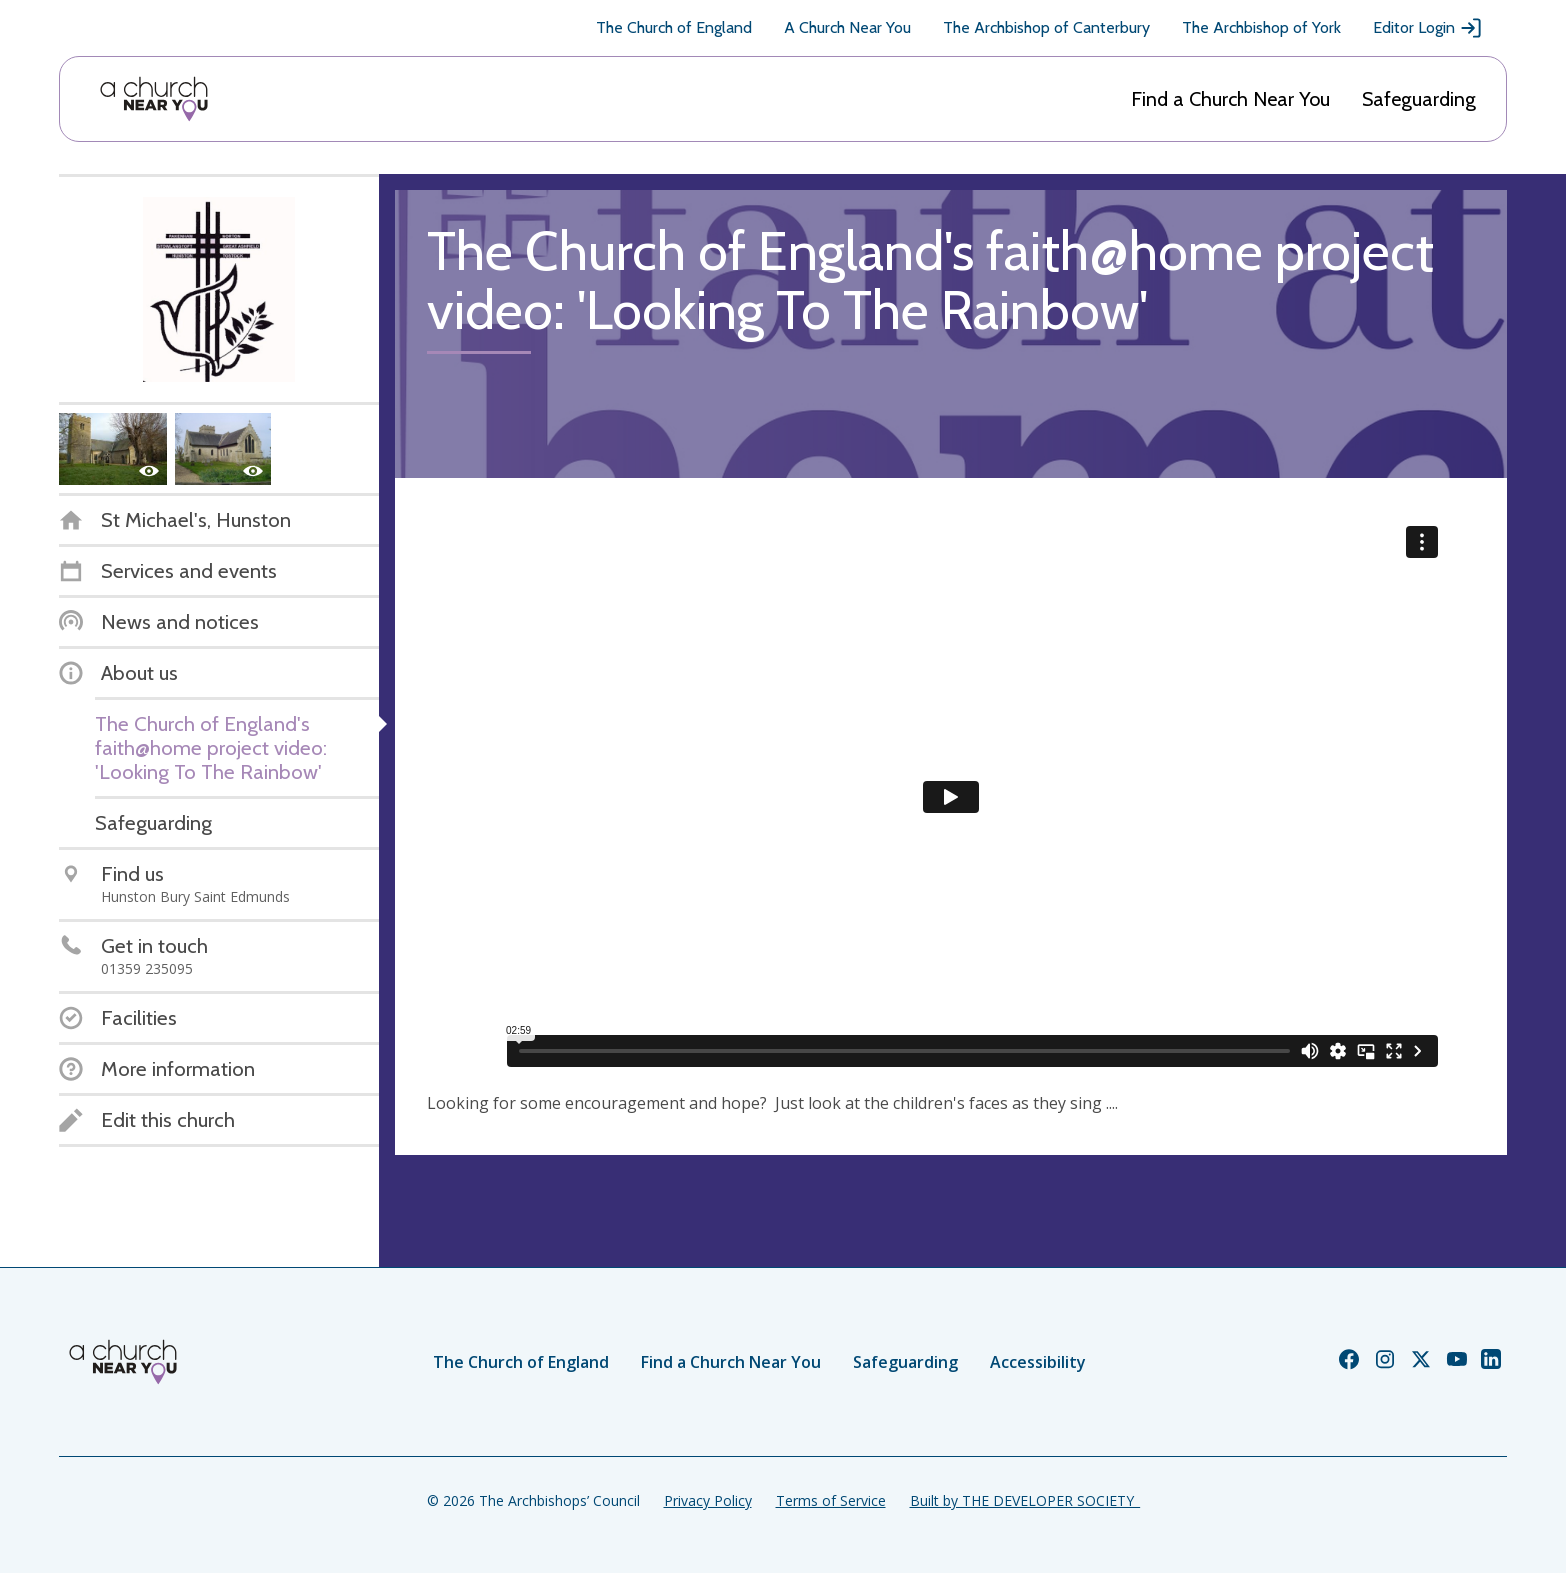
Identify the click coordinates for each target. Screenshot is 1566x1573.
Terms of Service (831, 1500)
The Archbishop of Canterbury (1046, 27)
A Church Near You (847, 27)
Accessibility (1038, 1362)
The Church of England (674, 27)
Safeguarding (1419, 99)
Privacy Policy (708, 1500)
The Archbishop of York (1261, 27)
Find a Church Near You (1230, 99)
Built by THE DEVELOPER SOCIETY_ (1025, 1500)
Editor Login (1428, 28)
